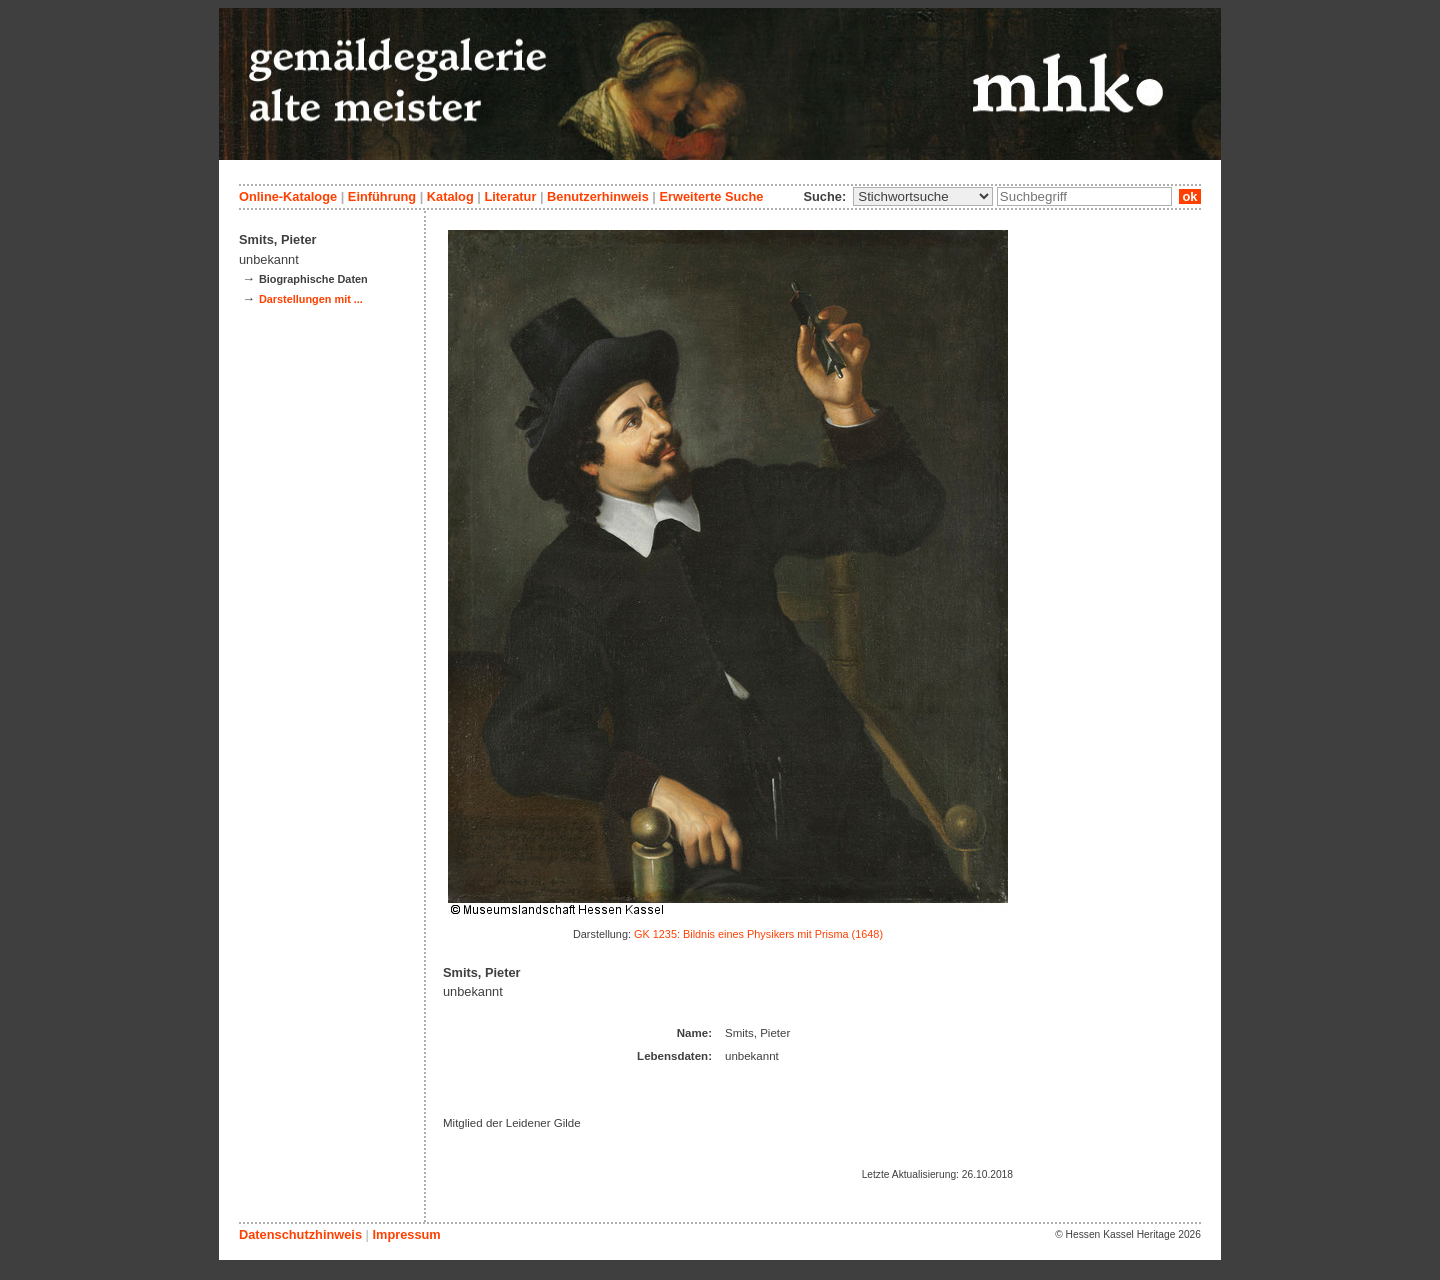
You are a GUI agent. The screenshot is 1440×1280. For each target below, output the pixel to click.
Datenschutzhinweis (300, 1234)
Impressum (406, 1234)
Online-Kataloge (288, 196)
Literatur (510, 196)
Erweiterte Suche (711, 196)
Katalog (450, 196)
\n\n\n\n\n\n (923, 196)
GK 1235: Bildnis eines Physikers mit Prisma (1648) (758, 934)
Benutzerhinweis (598, 196)
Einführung (382, 196)
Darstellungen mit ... (311, 299)
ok (1190, 196)
